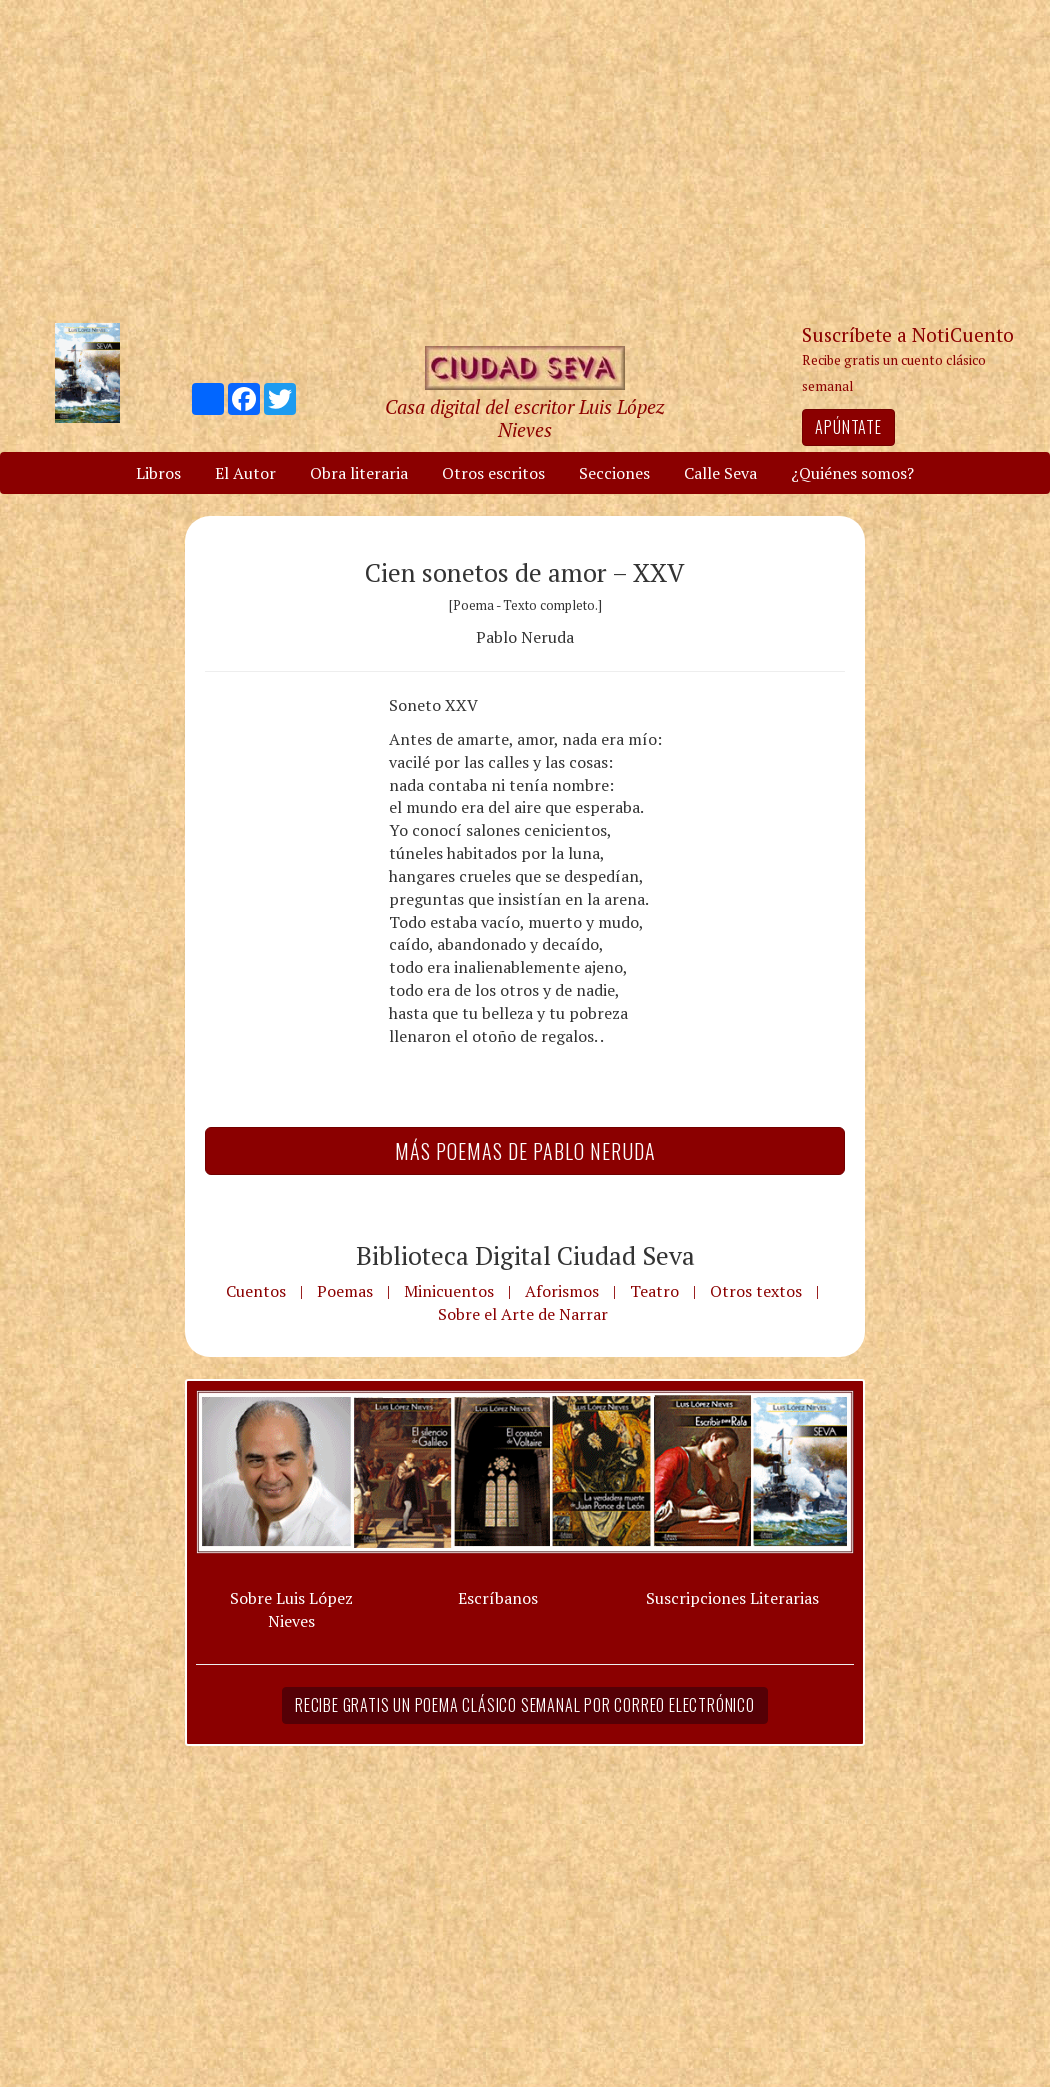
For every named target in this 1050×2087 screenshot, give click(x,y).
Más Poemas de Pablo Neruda (525, 1151)
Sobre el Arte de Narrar (523, 1314)
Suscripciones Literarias (732, 1598)
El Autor (245, 473)
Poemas (345, 1291)
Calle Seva (720, 473)
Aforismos (562, 1291)
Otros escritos (493, 473)
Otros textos (756, 1291)
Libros (158, 473)
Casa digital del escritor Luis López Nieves (524, 418)
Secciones (614, 473)
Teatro (654, 1291)
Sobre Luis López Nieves (291, 1609)
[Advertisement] (525, 160)
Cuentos (256, 1291)
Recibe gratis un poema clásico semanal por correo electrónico (525, 1705)
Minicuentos (449, 1291)
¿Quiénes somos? (852, 473)
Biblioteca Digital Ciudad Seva (525, 1255)
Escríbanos (498, 1598)
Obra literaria (359, 473)
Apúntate (848, 427)
